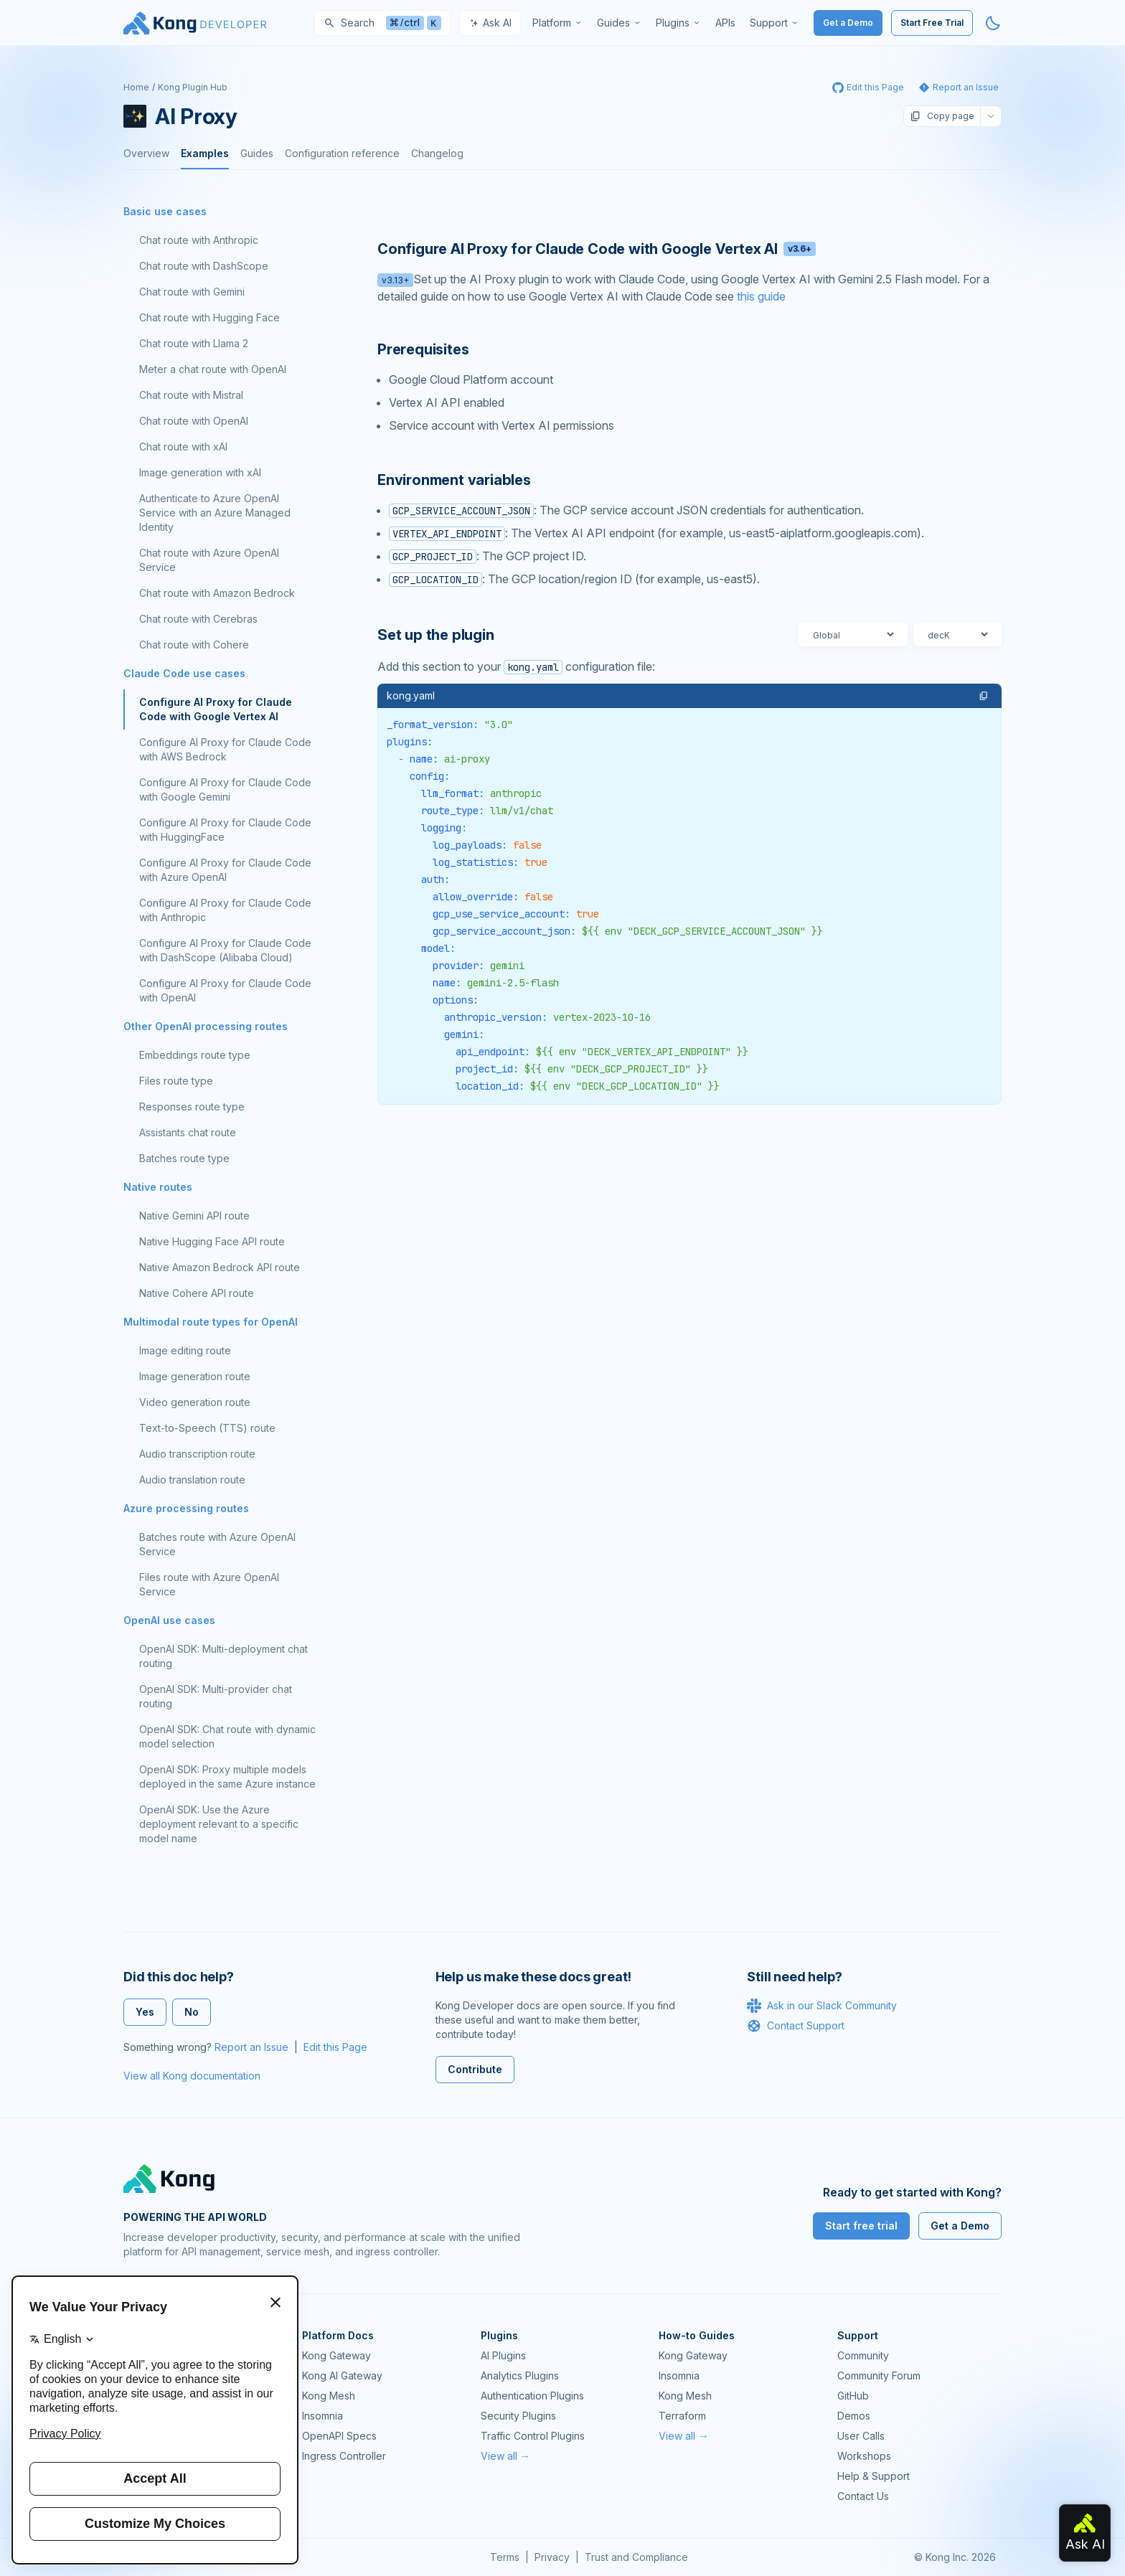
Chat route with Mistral (191, 395)
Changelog (437, 153)
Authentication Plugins (532, 2395)
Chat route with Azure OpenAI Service (209, 560)
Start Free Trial (932, 22)
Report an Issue (251, 2047)
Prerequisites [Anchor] (423, 349)
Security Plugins (518, 2416)
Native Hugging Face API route (212, 1241)
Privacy (552, 2557)
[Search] (382, 23)
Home (136, 87)
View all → (505, 2456)
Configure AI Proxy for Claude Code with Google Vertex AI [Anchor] (596, 249)
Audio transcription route (197, 1454)
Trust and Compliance (636, 2557)
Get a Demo (848, 22)
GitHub (853, 2395)
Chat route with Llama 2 (193, 343)
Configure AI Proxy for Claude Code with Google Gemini (225, 789)
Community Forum (879, 2375)
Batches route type (184, 1158)
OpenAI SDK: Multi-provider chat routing (215, 1696)
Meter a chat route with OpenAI (212, 369)
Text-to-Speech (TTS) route (207, 1428)
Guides (256, 153)
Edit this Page (335, 2047)
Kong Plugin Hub (192, 87)
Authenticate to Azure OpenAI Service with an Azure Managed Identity (215, 512)
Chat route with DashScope (203, 266)
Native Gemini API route (194, 1215)
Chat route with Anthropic (198, 240)
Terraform (682, 2416)
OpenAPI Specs (339, 2436)
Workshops (864, 2456)
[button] (983, 695)
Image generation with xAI (200, 472)
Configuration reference (342, 153)
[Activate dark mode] (993, 23)
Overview (146, 153)
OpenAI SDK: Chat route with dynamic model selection (227, 1736)
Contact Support (795, 2026)
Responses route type (192, 1106)
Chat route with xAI (183, 446)
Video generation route (194, 1402)
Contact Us (863, 2496)
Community (863, 2355)
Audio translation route (192, 1479)
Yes (145, 2012)
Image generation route (194, 1376)
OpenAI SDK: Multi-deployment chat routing (223, 1656)
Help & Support (873, 2476)
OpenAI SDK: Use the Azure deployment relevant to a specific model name (218, 1823)
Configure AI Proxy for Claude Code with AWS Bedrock (225, 749)
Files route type (176, 1081)
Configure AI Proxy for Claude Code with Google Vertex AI (215, 709)
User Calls (861, 2436)
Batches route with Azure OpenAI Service (217, 1544)
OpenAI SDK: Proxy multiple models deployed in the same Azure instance (227, 1776)
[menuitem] (557, 23)
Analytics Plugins (520, 2375)
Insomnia (322, 2416)
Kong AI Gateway (342, 2375)
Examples (205, 153)
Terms (504, 2557)
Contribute (475, 2069)
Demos (853, 2416)
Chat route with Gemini (192, 292)
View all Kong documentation (191, 2076)
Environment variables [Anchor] (454, 480)
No (191, 2012)
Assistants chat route (187, 1132)
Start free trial (861, 2225)
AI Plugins (503, 2355)
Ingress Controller (344, 2456)
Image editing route (185, 1350)
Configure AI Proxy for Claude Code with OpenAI (225, 990)
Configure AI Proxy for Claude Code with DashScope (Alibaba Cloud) (225, 950)
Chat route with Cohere (194, 644)
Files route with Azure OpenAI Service (209, 1584)
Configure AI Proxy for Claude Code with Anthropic (225, 910)
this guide (761, 296)
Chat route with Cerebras (198, 619)
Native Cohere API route (196, 1293)
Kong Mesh (328, 2395)
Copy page (942, 116)
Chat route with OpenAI (193, 421)
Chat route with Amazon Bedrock (217, 593)
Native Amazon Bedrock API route (219, 1267)
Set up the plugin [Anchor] (435, 634)
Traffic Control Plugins (533, 2436)
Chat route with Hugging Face (209, 317)
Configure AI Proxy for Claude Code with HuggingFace (225, 829)
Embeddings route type (194, 1055)
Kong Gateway (336, 2355)
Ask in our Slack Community (822, 2006)
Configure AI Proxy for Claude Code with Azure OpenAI (225, 870)
